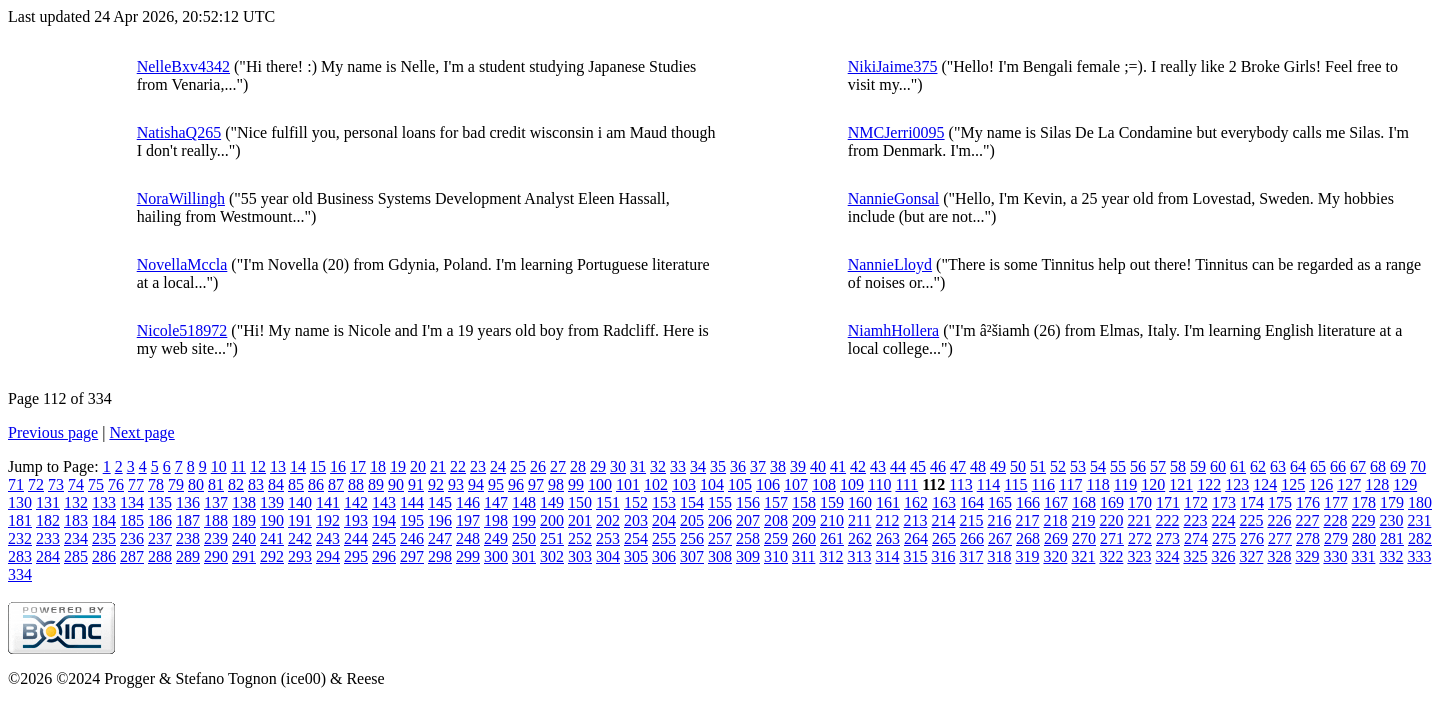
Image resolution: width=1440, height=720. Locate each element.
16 (338, 466)
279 (1336, 538)
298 (440, 556)
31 (638, 466)
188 (216, 520)
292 (272, 556)
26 (538, 466)
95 (496, 484)
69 (1398, 466)
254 (636, 538)
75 (96, 484)
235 (104, 538)
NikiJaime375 (893, 66)
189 (244, 520)
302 (552, 556)
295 (356, 556)
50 (1018, 466)
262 (860, 538)
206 (720, 520)
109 (852, 484)
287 (132, 556)
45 (918, 466)
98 (556, 484)
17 (358, 466)
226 (1279, 520)
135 (160, 502)
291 (244, 556)
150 (580, 502)
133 (104, 502)
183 (76, 520)
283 (20, 556)
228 (1335, 520)
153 (664, 502)
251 (552, 538)
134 (132, 502)
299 (468, 556)
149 (552, 502)
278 (1308, 538)
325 (1195, 556)
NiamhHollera (894, 330)
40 (818, 466)
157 (776, 502)
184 (104, 520)
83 (256, 484)
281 (1392, 538)
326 (1223, 556)
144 (412, 502)
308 (720, 556)
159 (832, 502)
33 (678, 466)
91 (416, 484)
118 (1097, 484)
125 (1293, 484)
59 (1198, 466)
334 (20, 574)
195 (412, 520)
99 (576, 484)
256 (692, 538)
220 (1111, 520)
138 (244, 502)
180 (1420, 502)
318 (999, 556)
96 (516, 484)
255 (664, 538)
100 (600, 484)
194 (384, 520)
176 (1308, 502)
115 (1015, 484)
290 (216, 556)
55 (1118, 466)
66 (1338, 466)
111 (906, 484)
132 (76, 502)
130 (20, 502)
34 (698, 466)
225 (1251, 520)
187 (188, 520)
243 (328, 538)
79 (176, 484)
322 (1111, 556)
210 (832, 520)
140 (300, 502)
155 (720, 502)
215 (971, 520)
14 (298, 466)
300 (496, 556)
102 (656, 484)
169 (1112, 502)
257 (720, 538)
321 (1083, 556)
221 (1139, 520)
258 (748, 538)
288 (160, 556)
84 (276, 484)
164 (972, 502)
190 (272, 520)
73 (56, 484)
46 (938, 466)
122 (1209, 484)
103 (684, 484)
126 (1321, 484)
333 (1419, 556)
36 (738, 466)
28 (578, 466)
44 (898, 466)
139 (272, 502)
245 (384, 538)
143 (384, 502)
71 (16, 484)
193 (356, 520)
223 (1195, 520)
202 (608, 520)
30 (618, 466)
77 (136, 484)
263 (888, 538)
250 (524, 538)
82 (236, 484)
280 (1364, 538)
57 (1158, 466)
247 (440, 538)
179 (1392, 502)
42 (858, 466)
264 (916, 538)
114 (988, 484)
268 (1028, 538)
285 (76, 556)
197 (468, 520)
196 (440, 520)
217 (1027, 520)
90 (396, 484)
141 (328, 502)
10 (219, 466)
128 (1377, 484)
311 (803, 556)
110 (879, 484)
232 (20, 538)
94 (476, 484)
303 (580, 556)
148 (524, 502)
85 (296, 484)
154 (692, 502)
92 (436, 484)
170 (1140, 502)
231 (1419, 520)
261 (832, 538)
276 (1252, 538)
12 (258, 466)
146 (468, 502)
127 (1349, 484)
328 (1279, 556)
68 (1378, 466)
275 (1224, 538)
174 (1252, 502)
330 (1335, 556)
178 (1364, 502)
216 (999, 520)
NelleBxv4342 (183, 66)
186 (160, 520)
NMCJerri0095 (896, 132)
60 (1218, 466)
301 (524, 556)
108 (824, 484)
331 (1363, 556)
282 (1420, 538)
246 (412, 538)
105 (740, 484)
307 (692, 556)
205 (692, 520)
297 (412, 556)
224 (1223, 520)
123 (1237, 484)
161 (888, 502)
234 (76, 538)
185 (132, 520)
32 (658, 466)
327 (1251, 556)
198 (496, 520)
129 (1405, 484)
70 (1418, 466)
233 (48, 538)
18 (378, 466)
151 (608, 502)
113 (960, 484)
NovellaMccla (182, 264)
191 (300, 520)
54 (1098, 466)
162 (916, 502)
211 (859, 520)
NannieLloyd (890, 264)
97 (536, 484)
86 (316, 484)
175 (1280, 502)
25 (518, 466)
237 (160, 538)
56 (1138, 466)
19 (398, 466)
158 (804, 502)
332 (1391, 556)
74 (76, 484)
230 (1391, 520)
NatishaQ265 (179, 132)
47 (958, 466)
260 (804, 538)
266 (972, 538)
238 (188, 538)
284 (48, 556)
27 (558, 466)
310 (776, 556)
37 (758, 466)
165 (1000, 502)
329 (1307, 556)
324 (1167, 556)
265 (944, 538)
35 (718, 466)
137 (216, 502)
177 (1336, 502)
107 (796, 484)
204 (664, 520)
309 (748, 556)
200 (552, 520)
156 (748, 502)
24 (498, 466)
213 (915, 520)
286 (104, 556)
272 (1140, 538)
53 (1078, 466)
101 (628, 484)
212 (887, 520)
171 (1168, 502)
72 (36, 484)
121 (1181, 484)
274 (1196, 538)
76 (116, 484)
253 (608, 538)
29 (598, 466)
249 (496, 538)
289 (188, 556)
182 (48, 520)
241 (272, 538)
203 (636, 520)
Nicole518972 (182, 330)
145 (440, 502)
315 (915, 556)
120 (1153, 484)
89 (376, 484)
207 (748, 520)
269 (1056, 538)
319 (1027, 556)
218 (1055, 520)
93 (456, 484)
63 (1278, 466)
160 (860, 502)
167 (1056, 502)
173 (1224, 502)
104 (712, 484)
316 (943, 556)
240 (244, 538)
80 (196, 484)
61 (1238, 466)
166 (1028, 502)
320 (1055, 556)
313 (859, 556)
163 (944, 502)
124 (1265, 484)
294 (328, 556)
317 (971, 556)
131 (48, 502)
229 (1363, 520)
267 (1000, 538)
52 (1058, 466)
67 (1358, 466)
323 (1139, 556)
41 (838, 466)
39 (798, 466)
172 (1196, 502)
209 (804, 520)
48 (978, 466)
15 (318, 466)
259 (776, 538)
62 (1258, 466)
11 (238, 466)
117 (1070, 484)
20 (418, 466)
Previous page (53, 432)
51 (1038, 466)
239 (216, 538)
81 (216, 484)
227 (1307, 520)
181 (20, 520)
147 (496, 502)
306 (664, 556)
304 (608, 556)
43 (878, 466)
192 (328, 520)
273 (1168, 538)
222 (1167, 520)
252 (580, 538)
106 (768, 484)
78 (156, 484)
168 (1084, 502)
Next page (141, 432)
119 (1125, 484)
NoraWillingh (181, 198)
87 (336, 484)
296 (384, 556)
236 (132, 538)
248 (468, 538)
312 (831, 556)
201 (580, 520)
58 (1178, 466)
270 (1084, 538)
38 (778, 466)
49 (998, 466)
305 (636, 556)
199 (524, 520)
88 (356, 484)
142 (356, 502)
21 (438, 466)
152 (636, 502)
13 (278, 466)
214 (943, 520)
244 (356, 538)
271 (1112, 538)
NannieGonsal (894, 198)
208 (776, 520)
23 (478, 466)
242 (300, 538)
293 (300, 556)
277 (1280, 538)
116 (1043, 484)
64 (1298, 466)
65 (1318, 466)
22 (458, 466)
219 (1083, 520)
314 (887, 556)
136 (188, 502)
